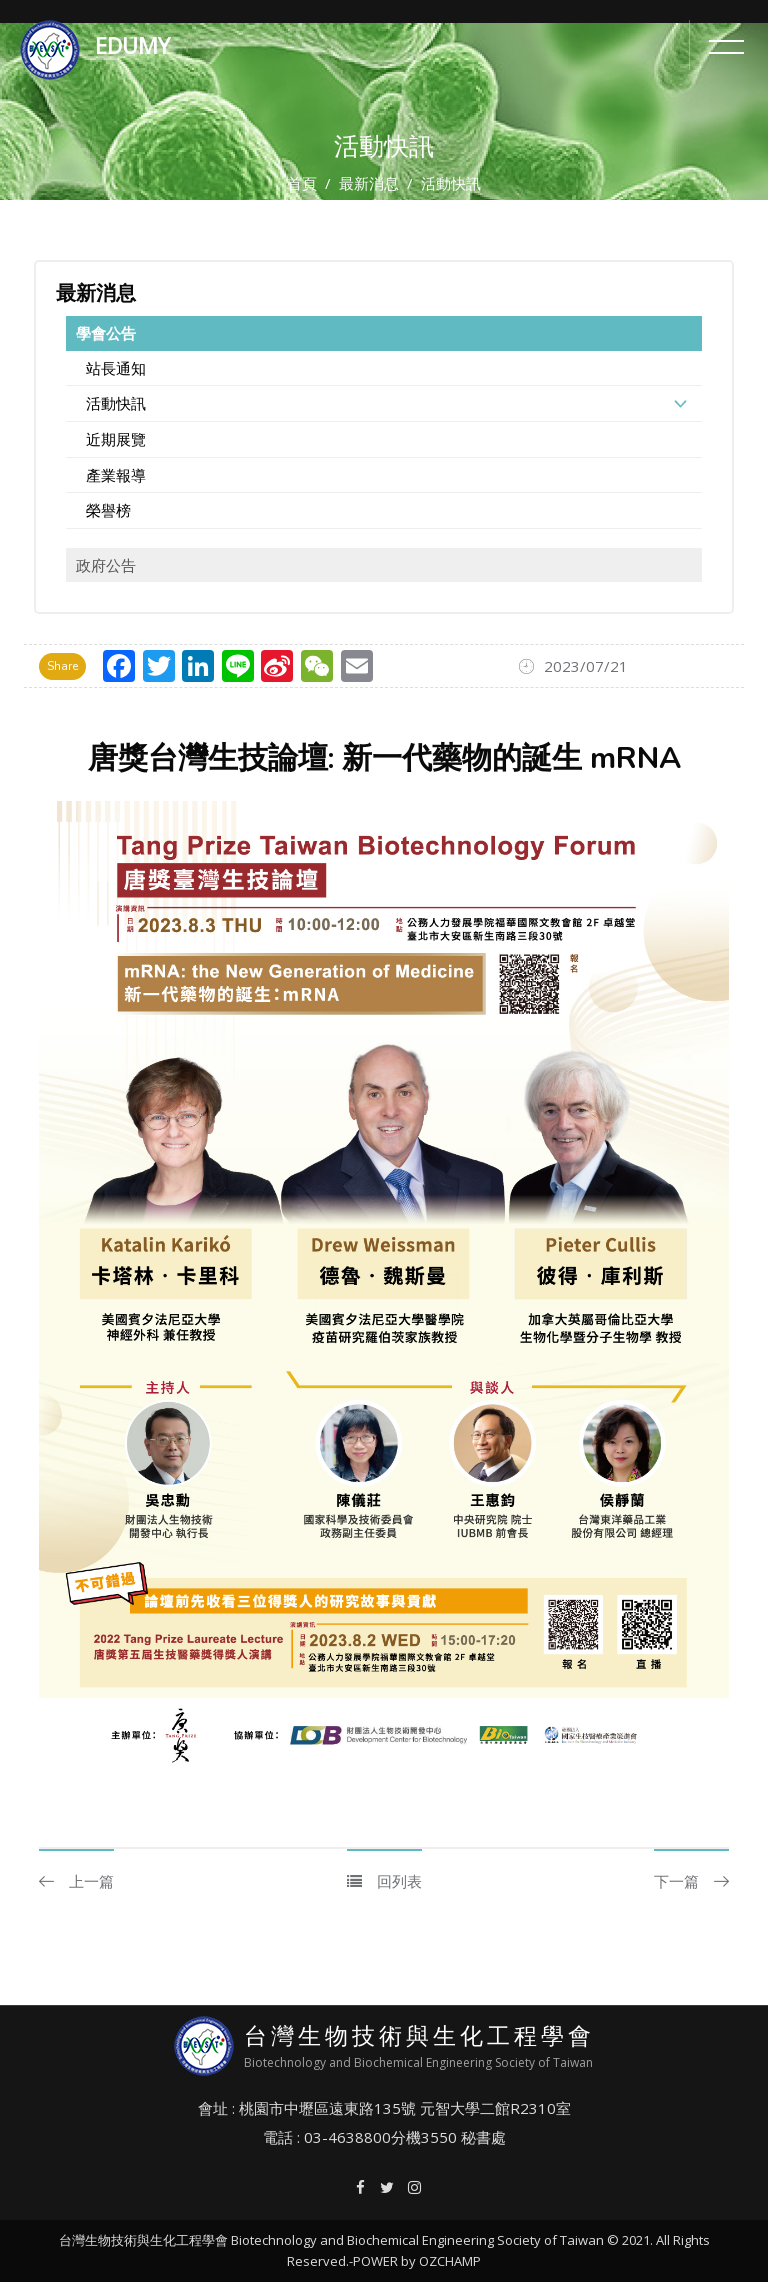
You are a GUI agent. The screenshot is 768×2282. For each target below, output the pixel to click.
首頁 (302, 183)
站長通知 (116, 368)
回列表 (384, 1881)
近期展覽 (116, 439)
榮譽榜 (108, 510)
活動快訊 (116, 403)
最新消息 (369, 183)
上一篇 (76, 1881)
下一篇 (691, 1881)
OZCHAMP (450, 2261)
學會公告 (106, 333)
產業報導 (116, 475)
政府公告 (106, 565)
